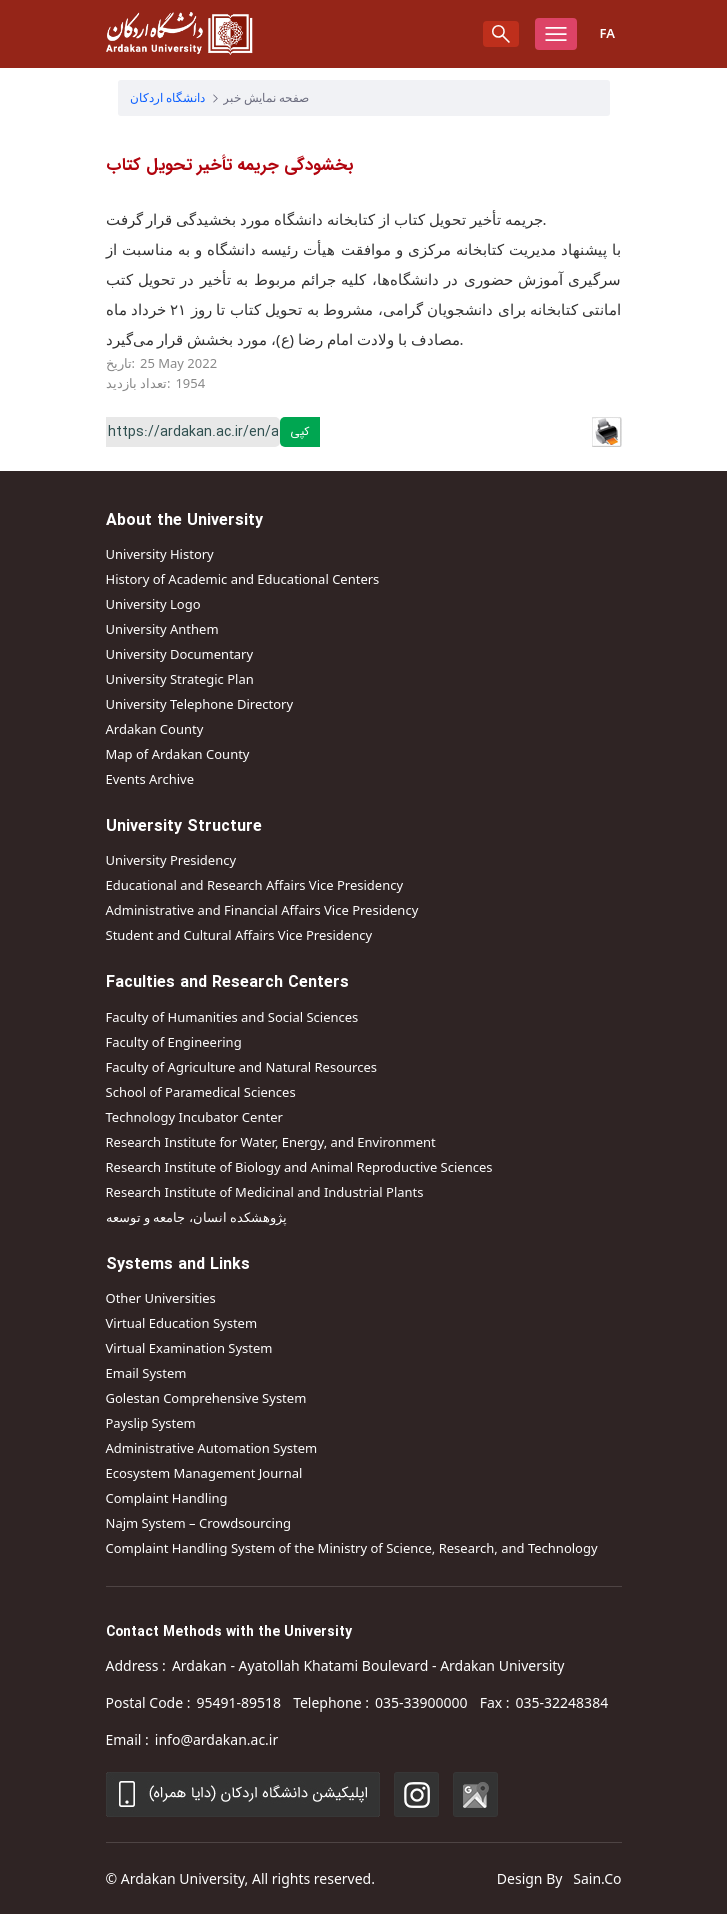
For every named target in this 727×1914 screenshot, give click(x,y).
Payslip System (151, 1423)
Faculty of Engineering (174, 1042)
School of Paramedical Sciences (201, 1092)
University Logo (153, 604)
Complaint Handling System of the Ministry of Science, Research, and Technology (352, 1548)
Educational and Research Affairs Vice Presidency (255, 885)
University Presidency (171, 860)
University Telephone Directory (200, 704)
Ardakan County (155, 729)
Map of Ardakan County (178, 754)
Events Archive (150, 779)
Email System (146, 1373)
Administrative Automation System (212, 1448)
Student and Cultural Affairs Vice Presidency (239, 935)
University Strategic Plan (180, 679)
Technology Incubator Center (194, 1117)
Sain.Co (597, 1878)
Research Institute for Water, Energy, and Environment (271, 1142)
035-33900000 (421, 1702)
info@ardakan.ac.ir (216, 1739)
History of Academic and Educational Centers (243, 579)
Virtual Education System (182, 1323)
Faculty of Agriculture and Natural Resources (241, 1067)
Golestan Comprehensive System (206, 1398)
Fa (607, 33)
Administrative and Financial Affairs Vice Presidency (262, 910)
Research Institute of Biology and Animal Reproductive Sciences (299, 1167)
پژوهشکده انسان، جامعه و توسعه (197, 1217)
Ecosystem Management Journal (204, 1473)
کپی (299, 431)
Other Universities (161, 1298)
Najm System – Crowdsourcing (199, 1523)
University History (160, 554)
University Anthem (162, 629)
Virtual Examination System (189, 1348)
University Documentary (180, 654)
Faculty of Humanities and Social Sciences (232, 1017)
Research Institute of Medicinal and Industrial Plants (265, 1192)
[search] (501, 34)
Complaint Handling (167, 1498)
